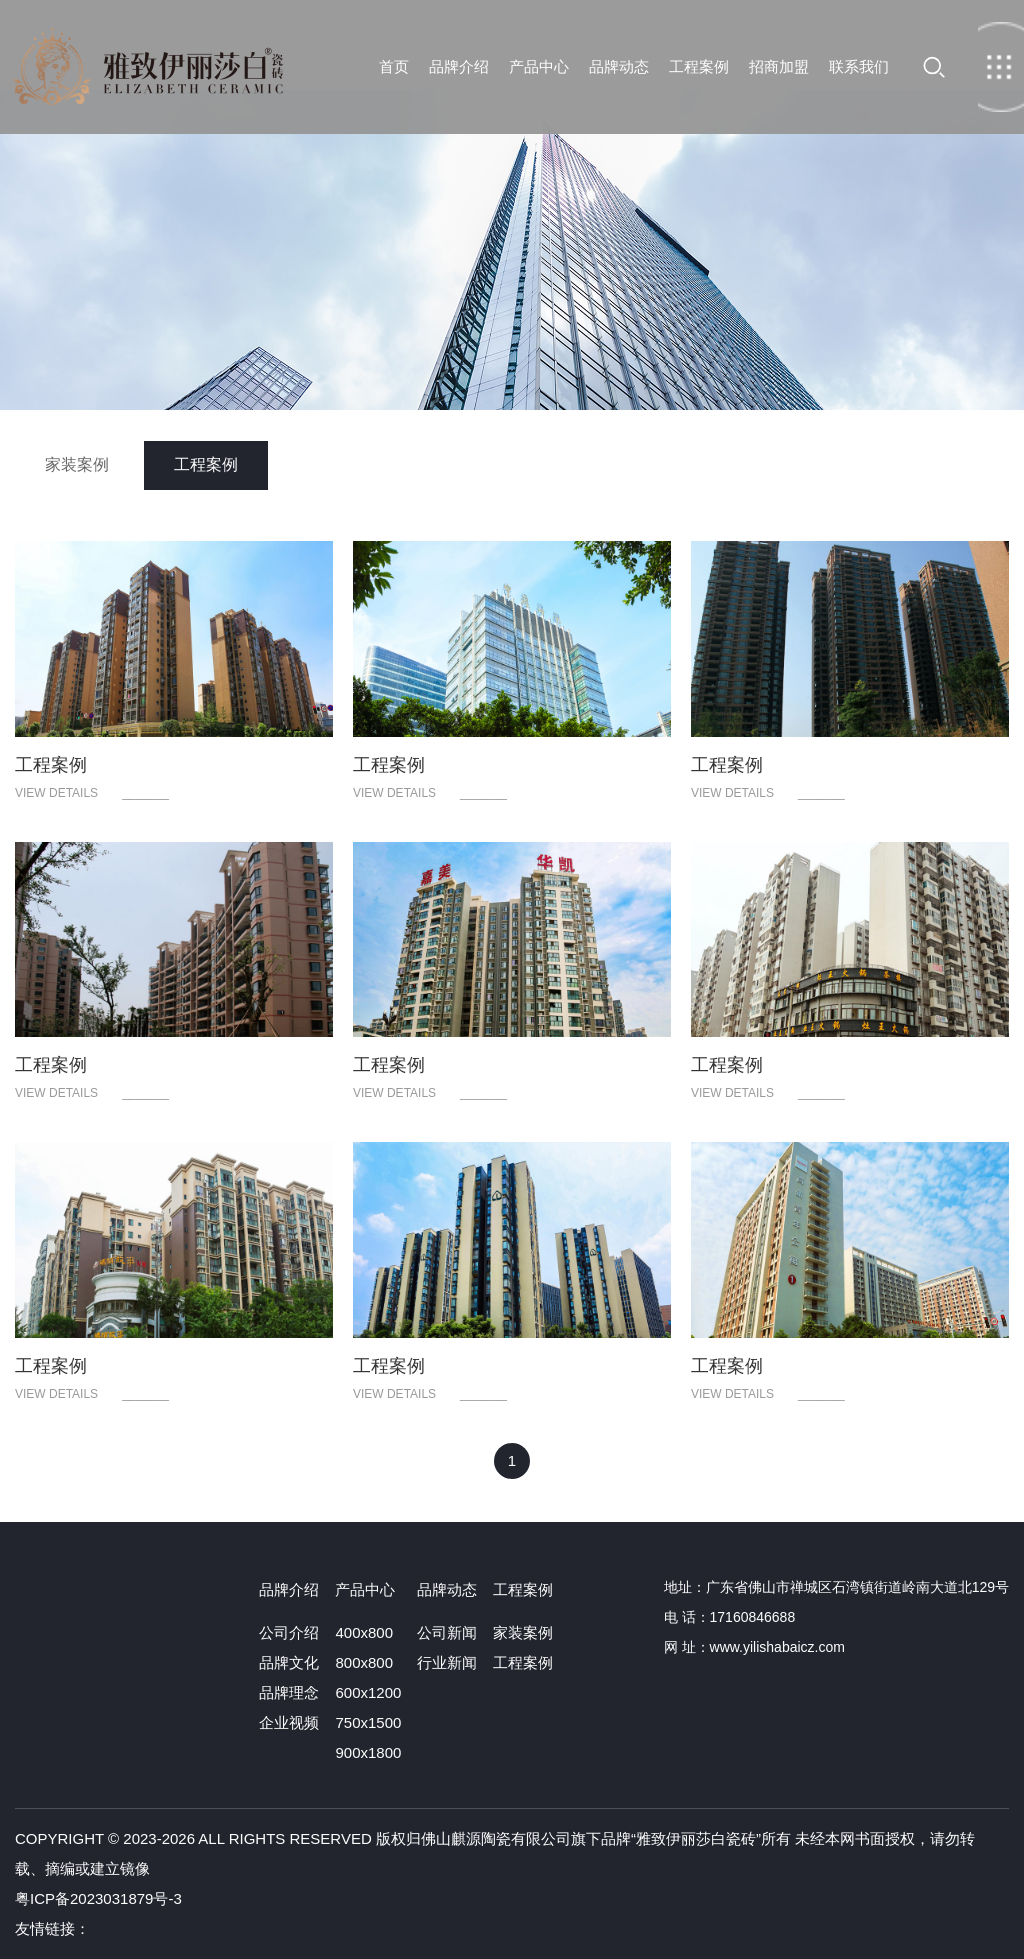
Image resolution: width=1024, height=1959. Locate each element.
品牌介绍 (459, 66)
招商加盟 (779, 66)
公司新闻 (447, 1632)
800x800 (364, 1662)
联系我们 (859, 66)
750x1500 (368, 1722)
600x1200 (368, 1692)
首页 (147, 67)
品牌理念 (289, 1692)
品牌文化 (289, 1662)
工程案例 (699, 66)
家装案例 (77, 464)
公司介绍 (289, 1632)
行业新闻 (447, 1662)
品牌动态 (619, 66)
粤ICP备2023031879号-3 (98, 1898)
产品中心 (539, 66)
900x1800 (368, 1752)
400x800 (364, 1632)
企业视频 (289, 1722)
